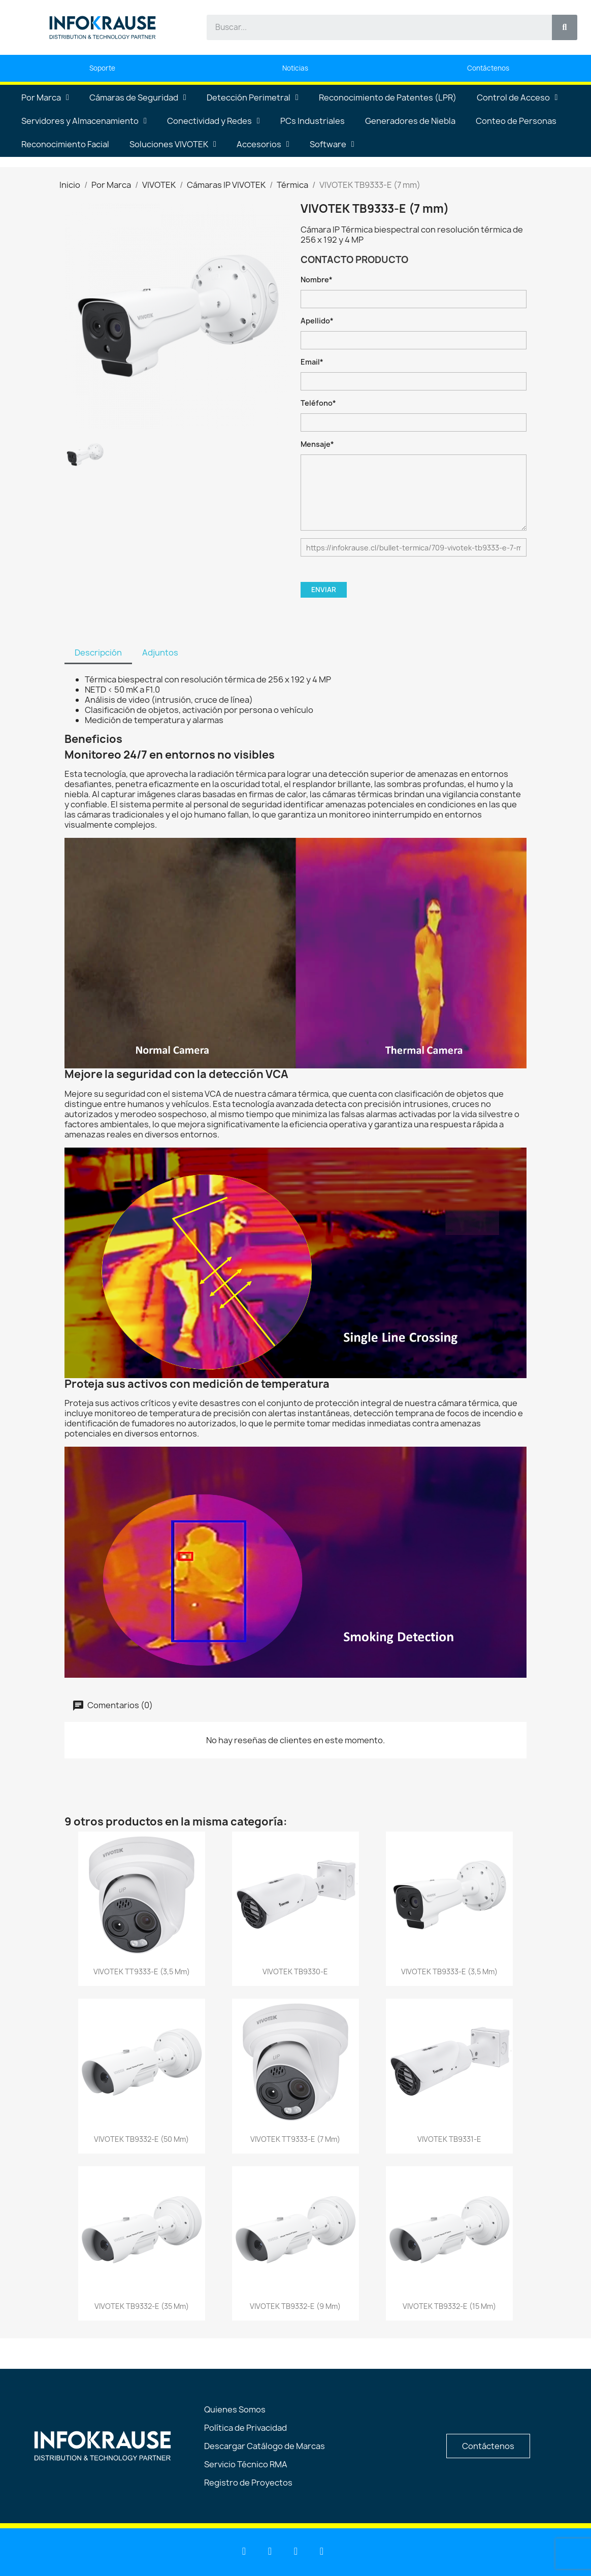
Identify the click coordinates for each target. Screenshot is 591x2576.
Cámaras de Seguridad (137, 97)
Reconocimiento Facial (65, 144)
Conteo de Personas (516, 120)
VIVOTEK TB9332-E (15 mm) (449, 2306)
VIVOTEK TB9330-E (295, 1971)
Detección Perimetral (253, 97)
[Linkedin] (244, 2551)
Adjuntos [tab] (160, 652)
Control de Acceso (517, 97)
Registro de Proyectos (248, 2482)
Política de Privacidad (245, 2427)
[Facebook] (296, 2551)
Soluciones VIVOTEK (172, 144)
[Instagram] (322, 2551)
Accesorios (263, 144)
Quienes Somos (235, 2409)
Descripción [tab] (98, 652)
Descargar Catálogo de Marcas (264, 2446)
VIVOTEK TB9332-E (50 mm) (141, 2139)
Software (332, 144)
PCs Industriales (312, 120)
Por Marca (45, 97)
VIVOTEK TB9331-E (449, 2139)
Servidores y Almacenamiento (84, 121)
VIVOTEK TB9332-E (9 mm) (295, 2306)
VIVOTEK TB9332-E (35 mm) (141, 2306)
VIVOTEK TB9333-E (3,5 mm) (449, 1971)
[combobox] (373, 27)
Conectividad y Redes (213, 121)
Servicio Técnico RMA (245, 2464)
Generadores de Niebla (410, 120)
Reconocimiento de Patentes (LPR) (387, 97)
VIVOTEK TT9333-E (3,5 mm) (141, 1971)
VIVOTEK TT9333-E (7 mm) (295, 2139)
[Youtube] (270, 2551)
